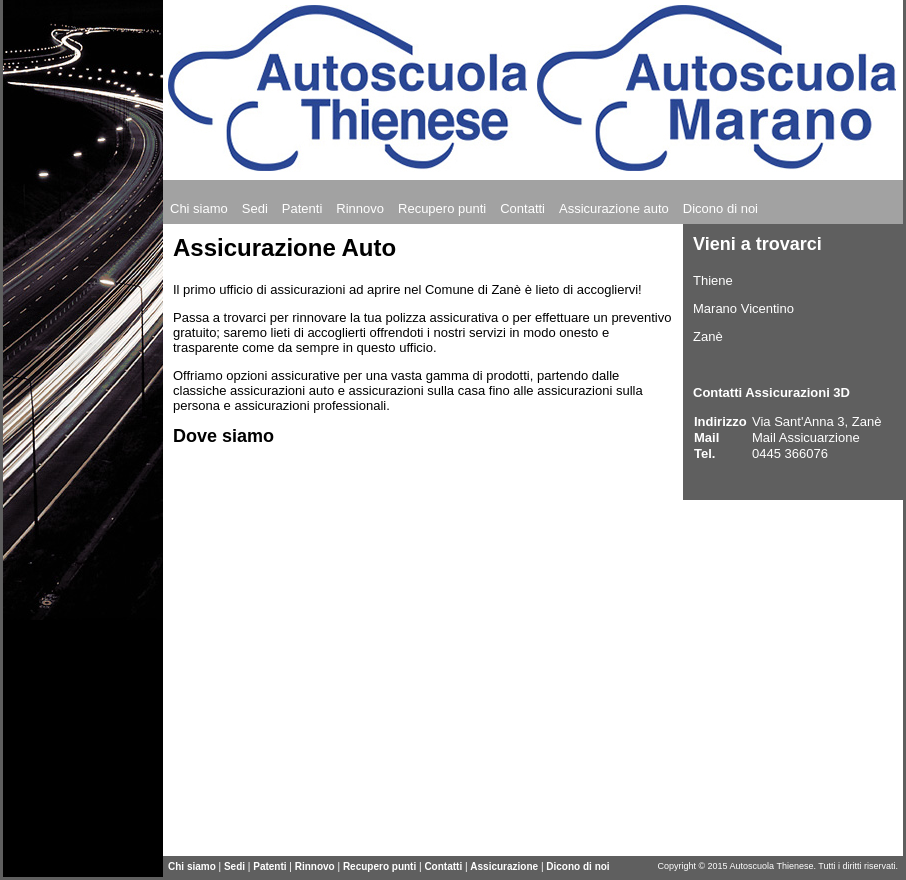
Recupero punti (379, 866)
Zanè (708, 336)
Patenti (269, 866)
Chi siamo (192, 866)
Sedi (234, 866)
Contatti (443, 866)
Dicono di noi (577, 866)
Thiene (713, 280)
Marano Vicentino (743, 308)
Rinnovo (315, 866)
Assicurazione (505, 866)
